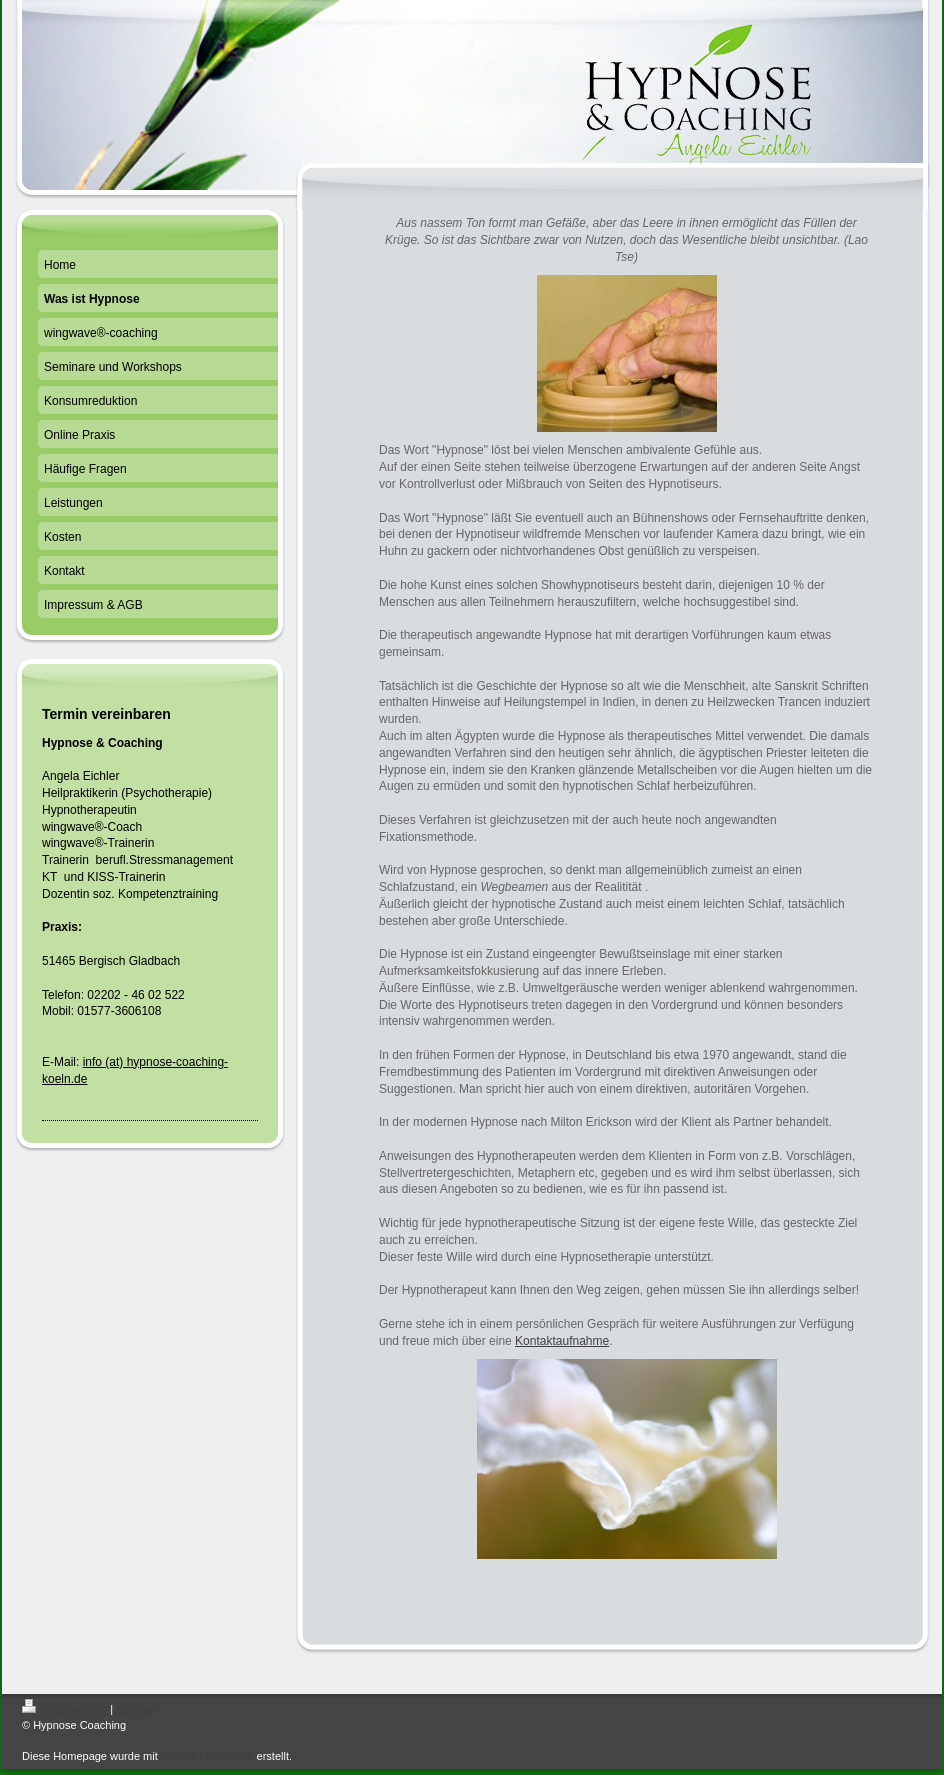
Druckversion (66, 1709)
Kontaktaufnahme (562, 1341)
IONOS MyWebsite (207, 1756)
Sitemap (136, 1709)
